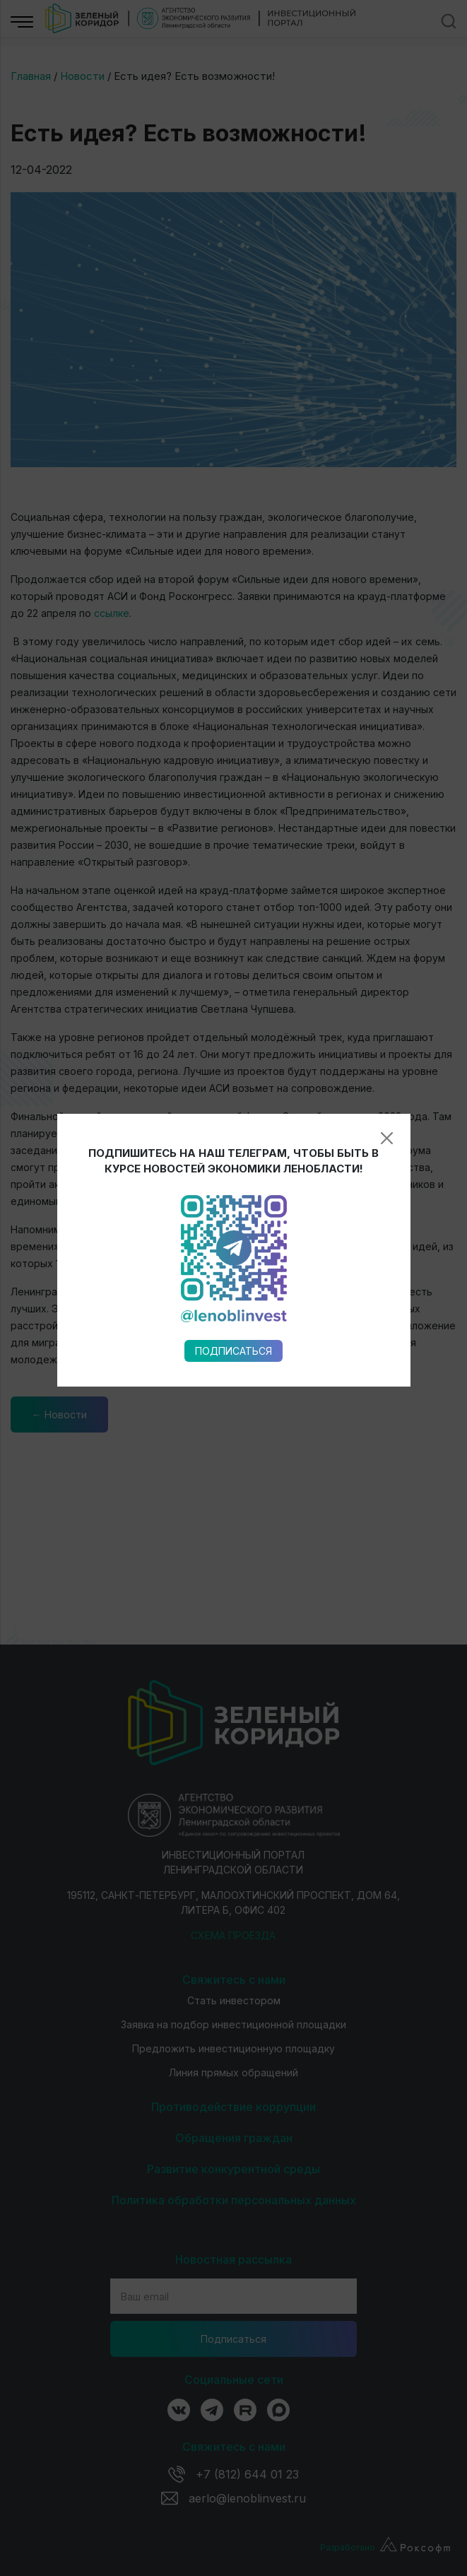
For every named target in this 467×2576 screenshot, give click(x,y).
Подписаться (233, 959)
